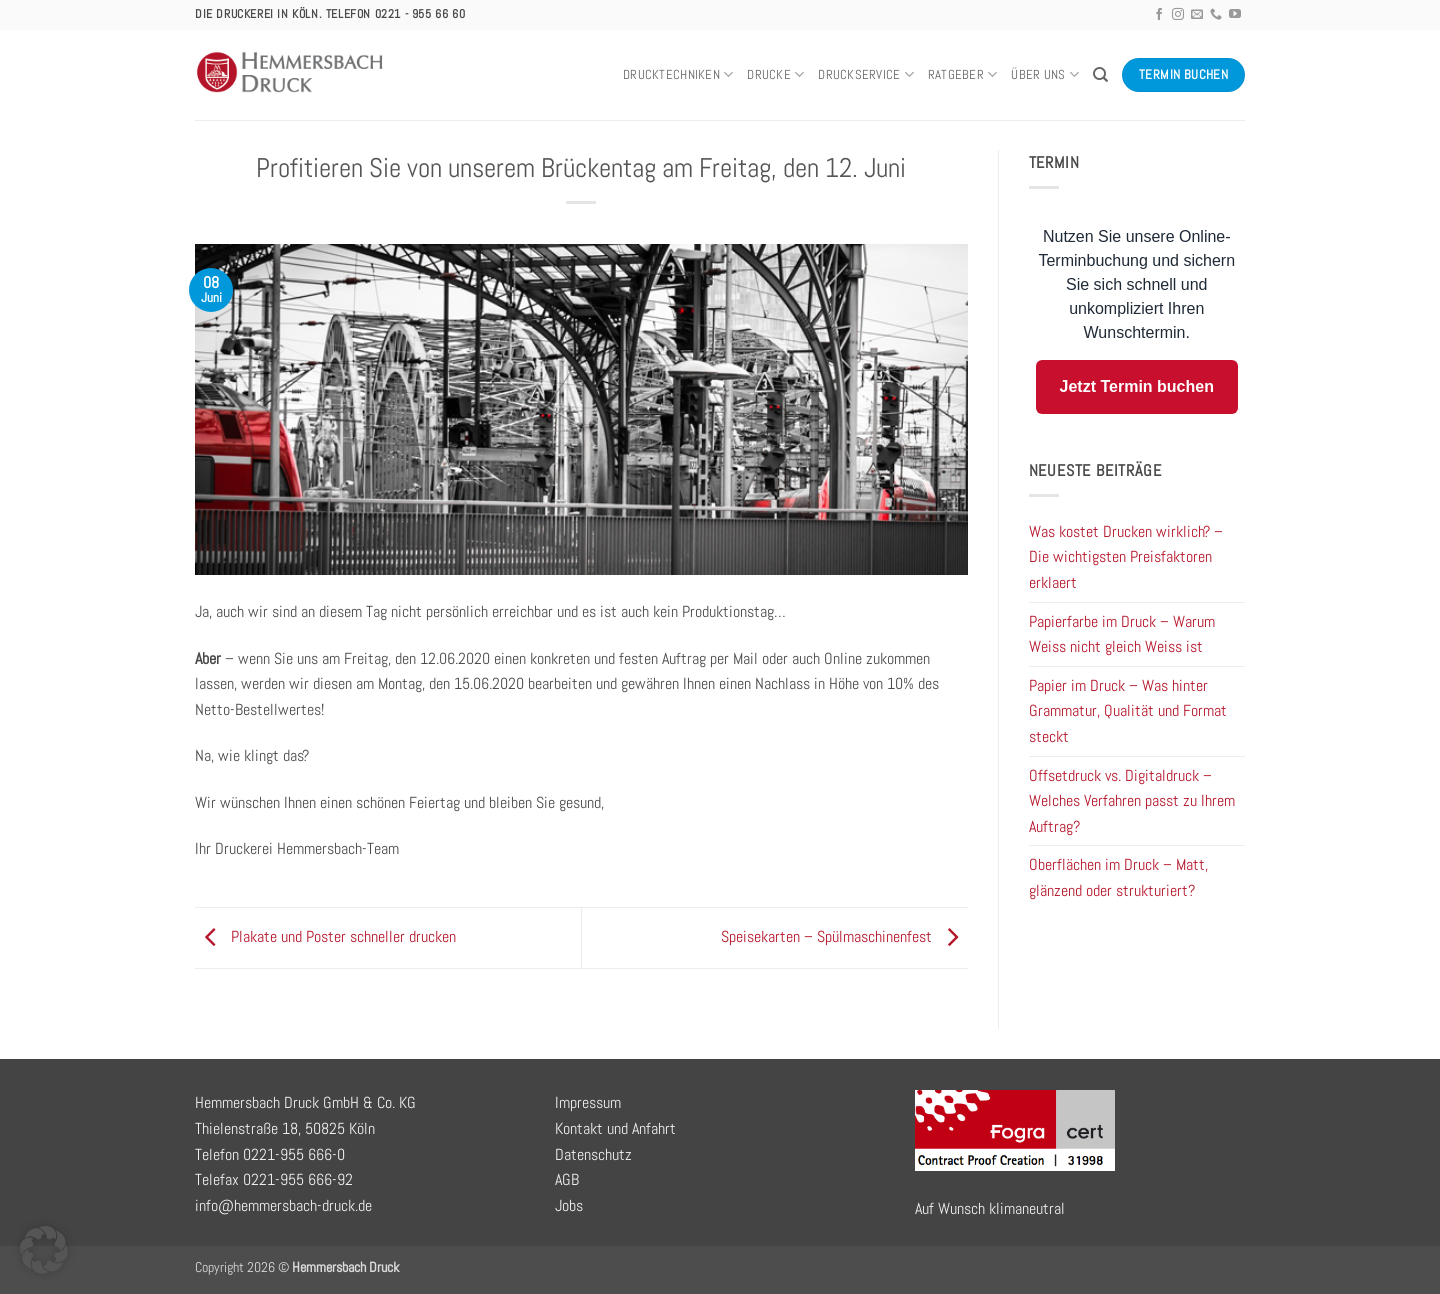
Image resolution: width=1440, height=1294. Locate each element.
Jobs (569, 1205)
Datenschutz (593, 1154)
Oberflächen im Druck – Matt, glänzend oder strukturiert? (1118, 877)
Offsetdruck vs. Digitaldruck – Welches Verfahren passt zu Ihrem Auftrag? (1132, 801)
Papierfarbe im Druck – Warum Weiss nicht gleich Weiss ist (1122, 634)
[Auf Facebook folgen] (1159, 15)
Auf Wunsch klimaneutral (990, 1208)
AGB (567, 1179)
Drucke (775, 74)
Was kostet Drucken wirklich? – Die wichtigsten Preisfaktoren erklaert (1126, 557)
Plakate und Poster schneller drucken (325, 936)
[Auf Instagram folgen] (1178, 15)
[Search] (1100, 75)
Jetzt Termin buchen (1137, 386)
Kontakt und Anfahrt (615, 1128)
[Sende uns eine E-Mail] (1197, 15)
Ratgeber (963, 74)
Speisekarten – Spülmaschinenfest (844, 936)
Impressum (588, 1102)
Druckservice (866, 74)
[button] (44, 1250)
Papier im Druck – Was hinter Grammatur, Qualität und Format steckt (1128, 711)
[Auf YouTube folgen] (1235, 15)
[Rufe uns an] (1216, 15)
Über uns (1045, 74)
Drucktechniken (678, 74)
